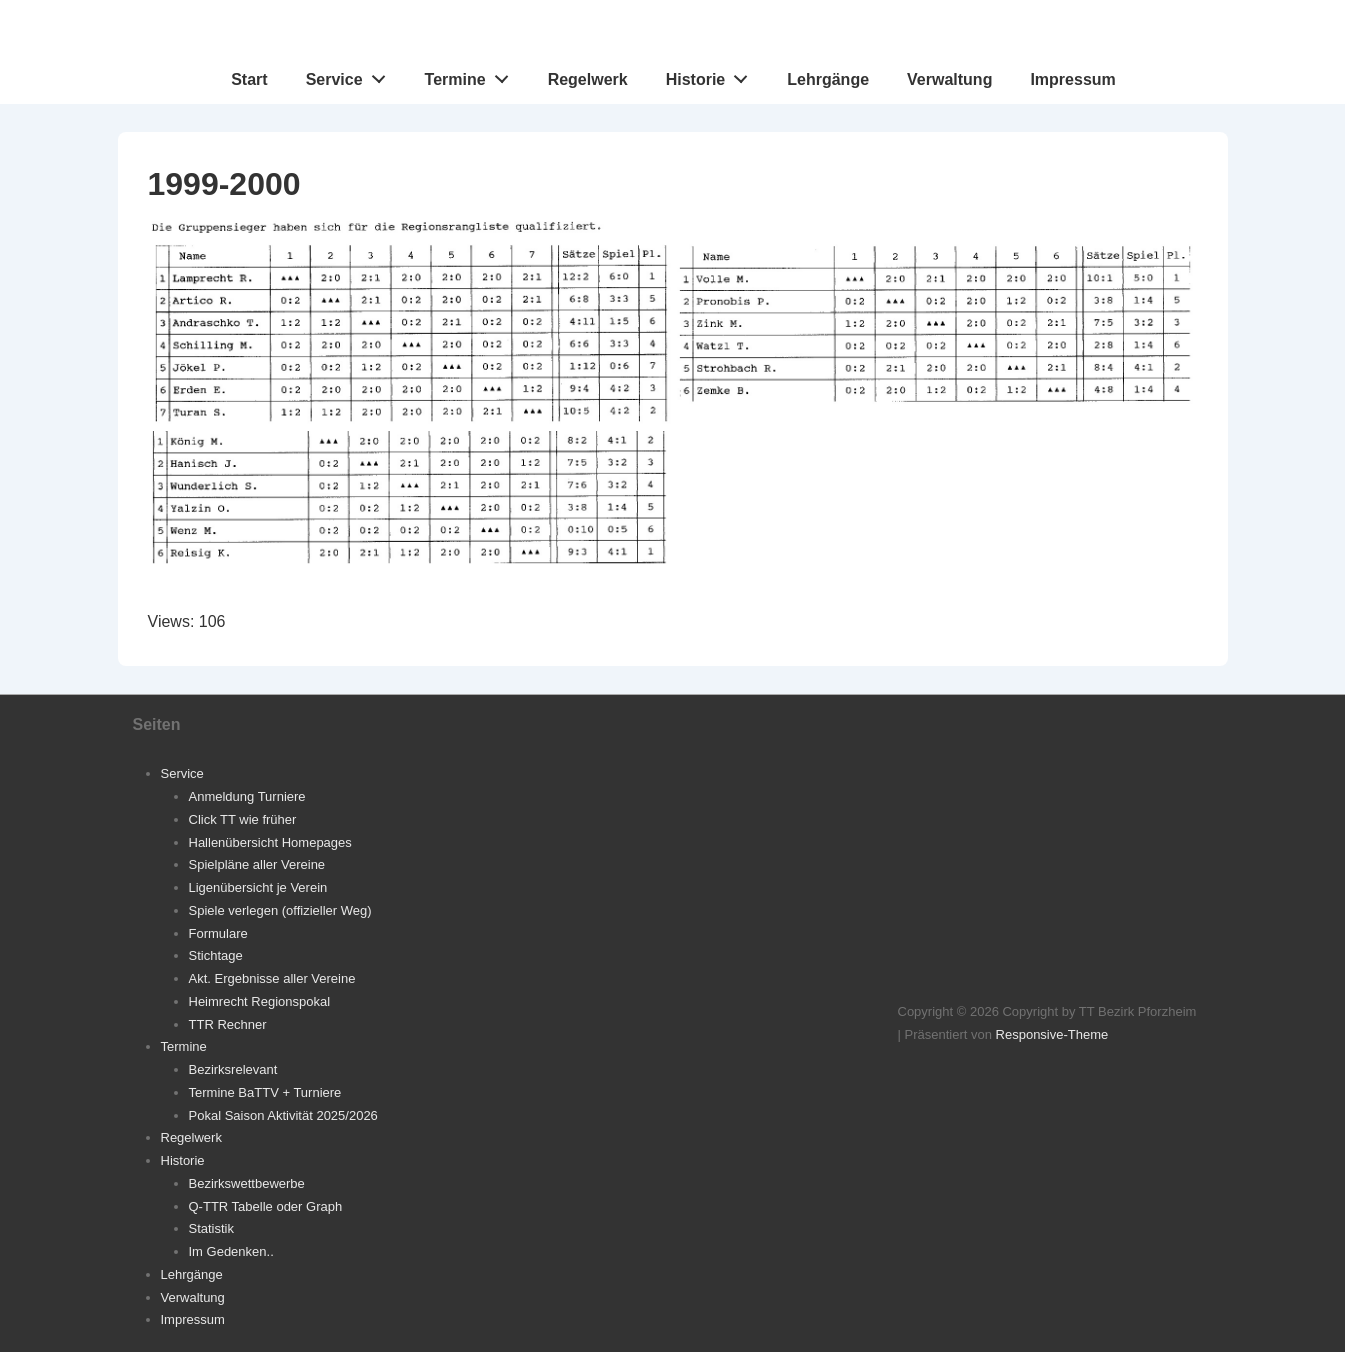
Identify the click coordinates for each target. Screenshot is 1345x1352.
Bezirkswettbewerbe (247, 1183)
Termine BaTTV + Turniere (265, 1092)
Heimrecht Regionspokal (260, 1001)
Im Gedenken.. (231, 1251)
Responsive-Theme (1052, 1034)
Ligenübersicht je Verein (258, 887)
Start (249, 79)
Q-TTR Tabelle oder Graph (266, 1206)
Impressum (1072, 79)
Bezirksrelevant (233, 1069)
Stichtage (216, 955)
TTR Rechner (228, 1024)
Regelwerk (588, 79)
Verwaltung (949, 79)
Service (351, 75)
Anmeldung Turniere (247, 796)
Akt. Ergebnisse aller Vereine (272, 978)
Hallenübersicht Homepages (270, 842)
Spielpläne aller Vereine (257, 864)
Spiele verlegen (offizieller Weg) (280, 910)
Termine (472, 75)
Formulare (218, 933)
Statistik (212, 1228)
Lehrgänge (828, 79)
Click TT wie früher (243, 819)
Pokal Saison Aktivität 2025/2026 (283, 1115)
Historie (712, 75)
